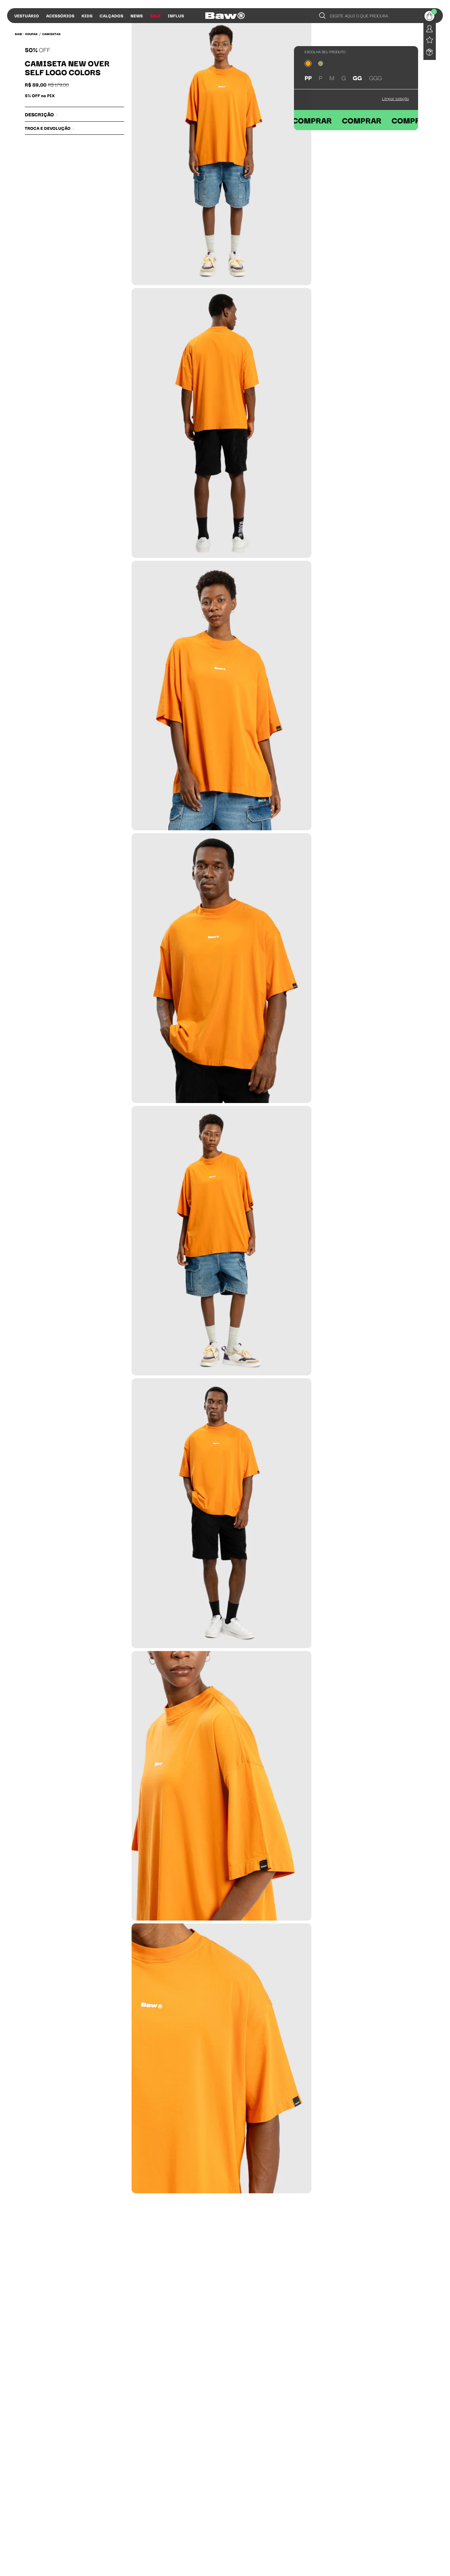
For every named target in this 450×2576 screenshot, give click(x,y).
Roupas (31, 33)
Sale (155, 15)
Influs (176, 15)
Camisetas (51, 33)
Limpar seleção (395, 98)
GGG (375, 77)
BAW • (19, 33)
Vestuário (26, 15)
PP (308, 77)
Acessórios (60, 15)
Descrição (42, 114)
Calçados (111, 15)
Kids (87, 15)
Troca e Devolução (50, 127)
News (136, 15)
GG (357, 77)
